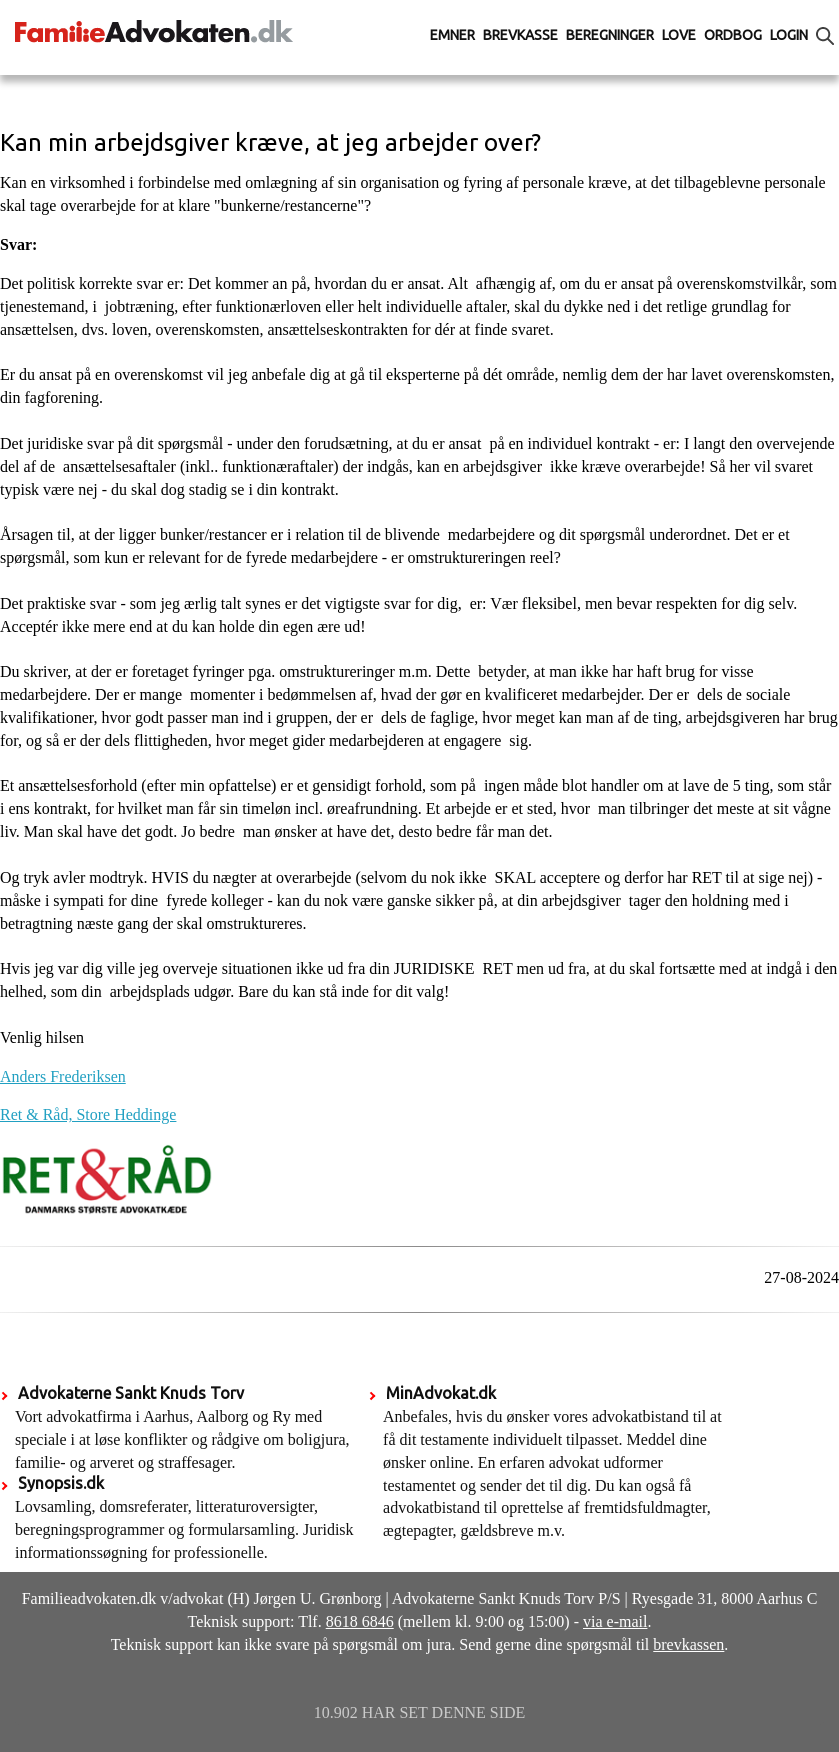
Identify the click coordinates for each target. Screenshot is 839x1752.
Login (789, 35)
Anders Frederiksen (63, 1076)
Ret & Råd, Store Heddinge (88, 1114)
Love (679, 35)
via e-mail (615, 1621)
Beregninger (610, 35)
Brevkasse (520, 35)
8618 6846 (360, 1621)
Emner (452, 35)
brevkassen (688, 1644)
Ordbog (733, 35)
